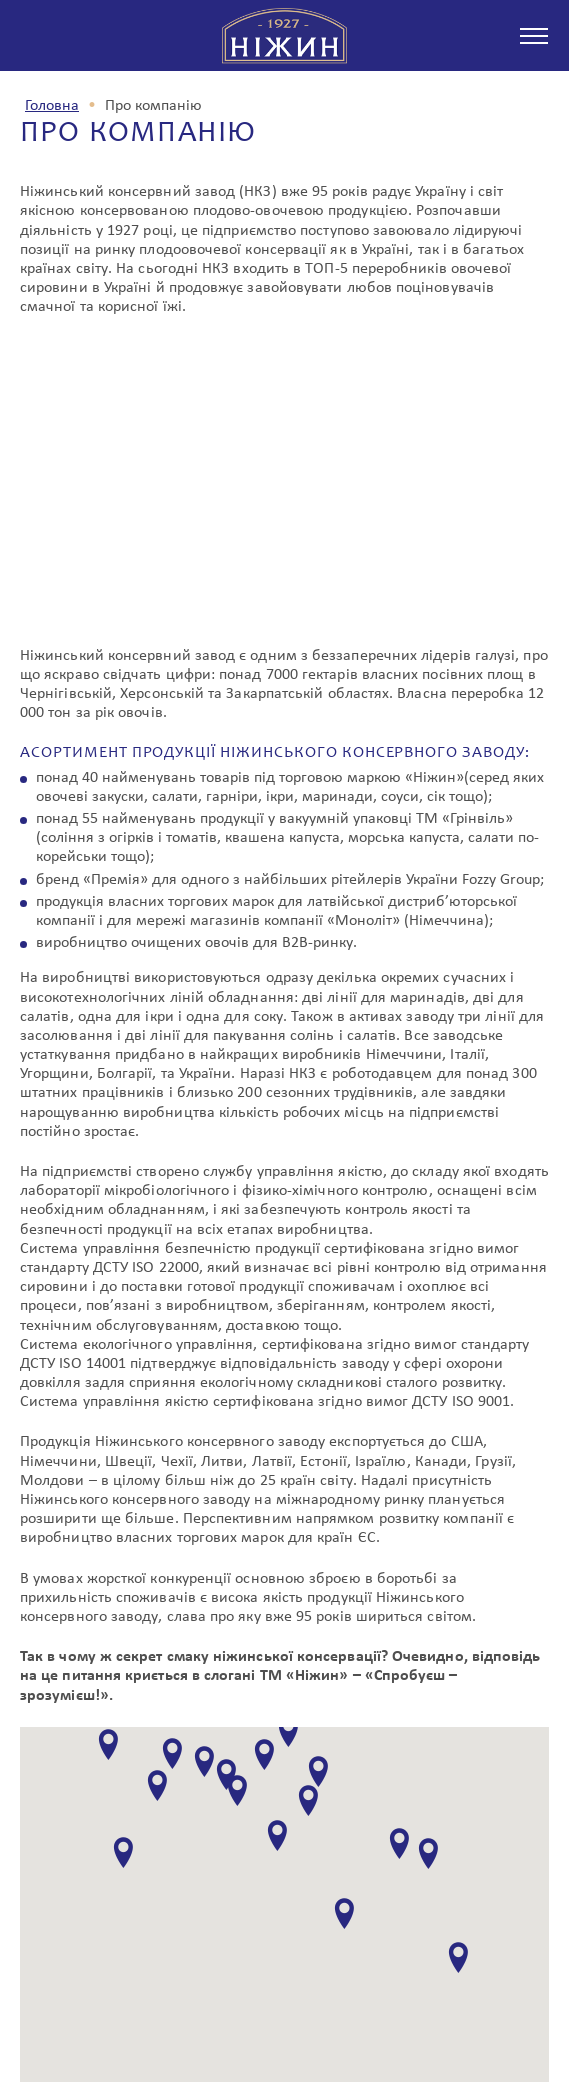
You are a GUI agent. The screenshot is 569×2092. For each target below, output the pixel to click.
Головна (52, 106)
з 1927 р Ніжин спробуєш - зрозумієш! (284, 36)
